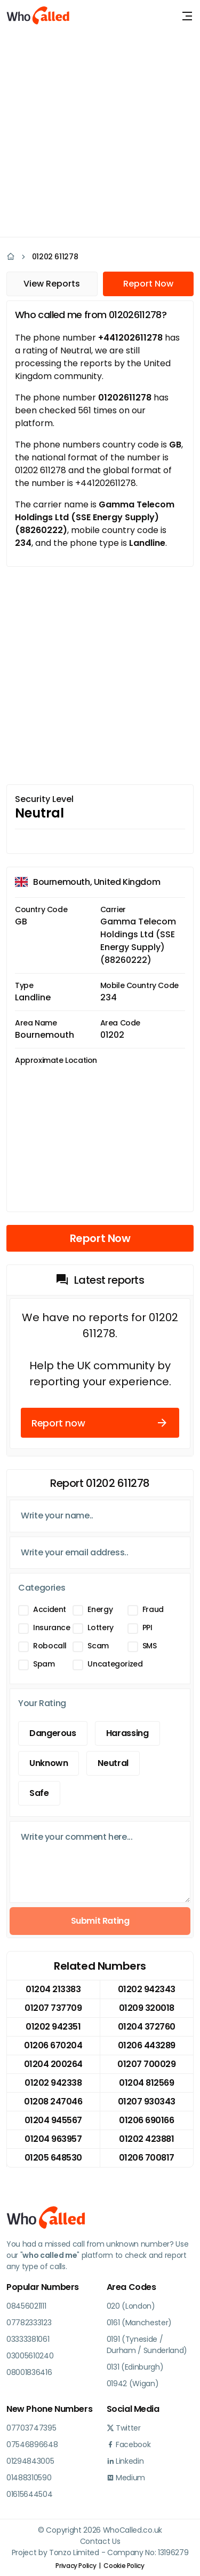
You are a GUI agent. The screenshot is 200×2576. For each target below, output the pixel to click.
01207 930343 (146, 2101)
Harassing (127, 1733)
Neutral (113, 1763)
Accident (49, 1609)
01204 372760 (146, 2026)
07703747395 (31, 2428)
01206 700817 (146, 2157)
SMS (149, 1645)
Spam (44, 1664)
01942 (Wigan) (133, 2383)
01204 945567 (53, 2120)
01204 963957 (53, 2139)
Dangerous (52, 1733)
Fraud (153, 1609)
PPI (147, 1627)
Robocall (50, 1645)
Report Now (148, 283)
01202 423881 (146, 2139)
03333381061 (27, 2339)
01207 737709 (53, 2008)
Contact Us (100, 2541)
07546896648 (32, 2444)
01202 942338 (53, 2083)
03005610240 (29, 2355)
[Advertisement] (100, 132)
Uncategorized (114, 1664)
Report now (100, 1422)
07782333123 (28, 2322)
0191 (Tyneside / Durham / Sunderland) (147, 2345)
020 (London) (131, 2306)
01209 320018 (146, 2008)
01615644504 (29, 2494)
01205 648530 (53, 2157)
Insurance (51, 1627)
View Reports (51, 283)
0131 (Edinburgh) (135, 2367)
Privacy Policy (75, 2565)
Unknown (48, 1763)
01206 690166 (146, 2120)
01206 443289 (146, 2045)
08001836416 (29, 2372)
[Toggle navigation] (187, 16)
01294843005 (30, 2461)
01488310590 (28, 2477)
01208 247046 (53, 2101)
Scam (98, 1645)
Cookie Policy (123, 2565)
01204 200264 (53, 2064)
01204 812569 (146, 2083)
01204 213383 (53, 1989)
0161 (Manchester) (139, 2322)
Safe (39, 1793)
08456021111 (26, 2306)
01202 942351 (53, 2026)
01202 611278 (55, 256)
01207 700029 (146, 2064)
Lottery (100, 1627)
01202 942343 (146, 1989)
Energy (100, 1609)
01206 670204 (53, 2045)
